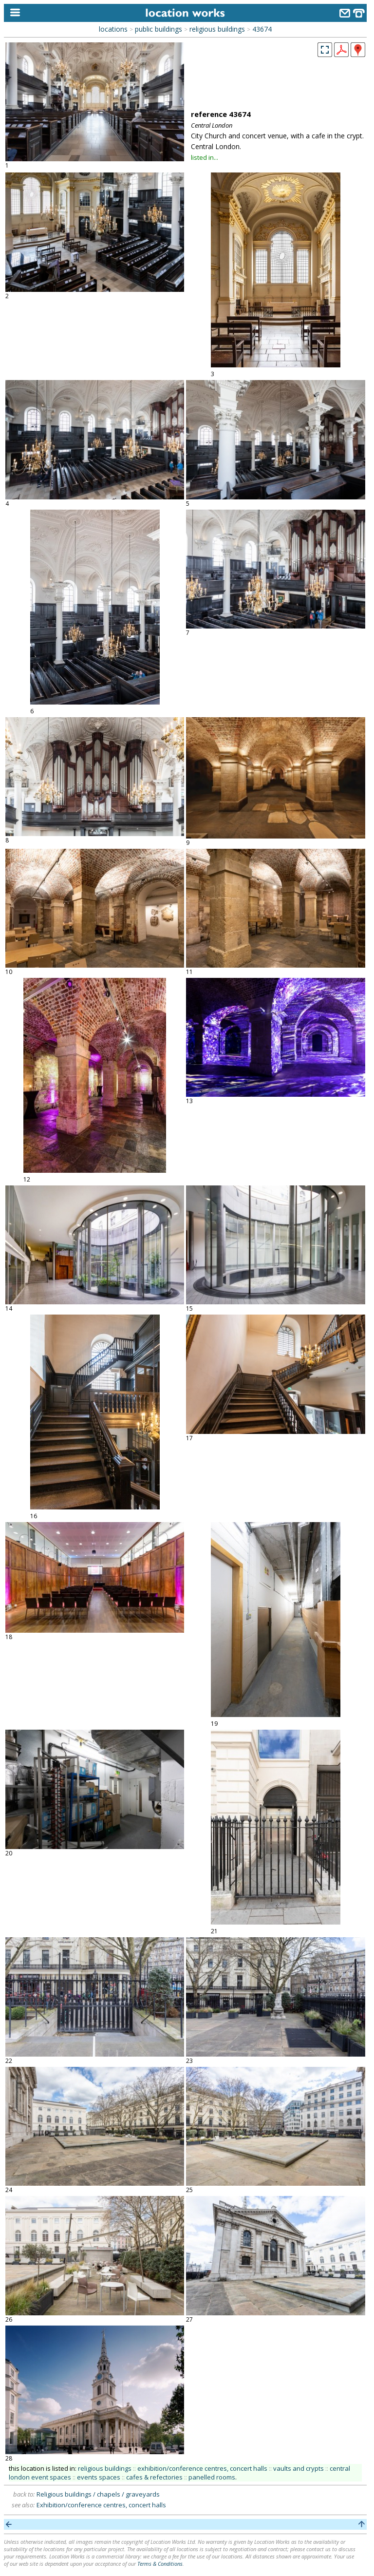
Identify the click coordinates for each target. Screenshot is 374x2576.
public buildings (158, 29)
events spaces (98, 2477)
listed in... (204, 157)
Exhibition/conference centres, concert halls (101, 2504)
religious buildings (217, 29)
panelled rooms (211, 2477)
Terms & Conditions (160, 2563)
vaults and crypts (298, 2468)
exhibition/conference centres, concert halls (202, 2468)
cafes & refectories (154, 2477)
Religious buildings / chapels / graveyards (98, 2494)
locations (113, 29)
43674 (262, 29)
